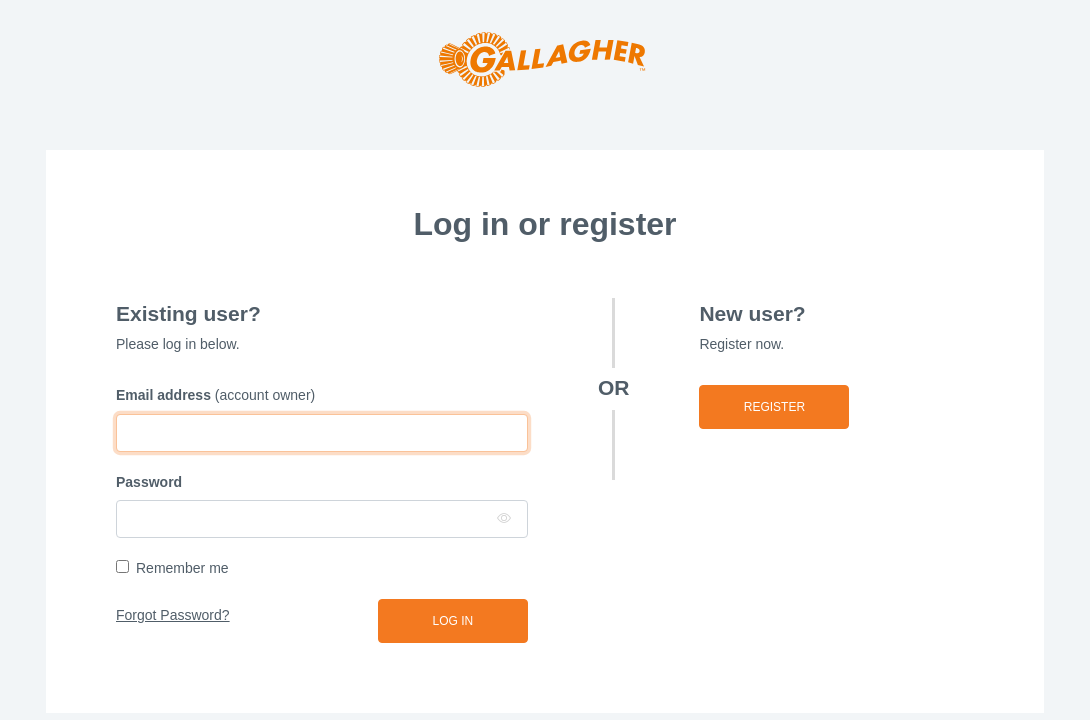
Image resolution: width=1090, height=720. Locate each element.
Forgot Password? (173, 615)
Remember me (182, 568)
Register (774, 407)
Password (149, 482)
